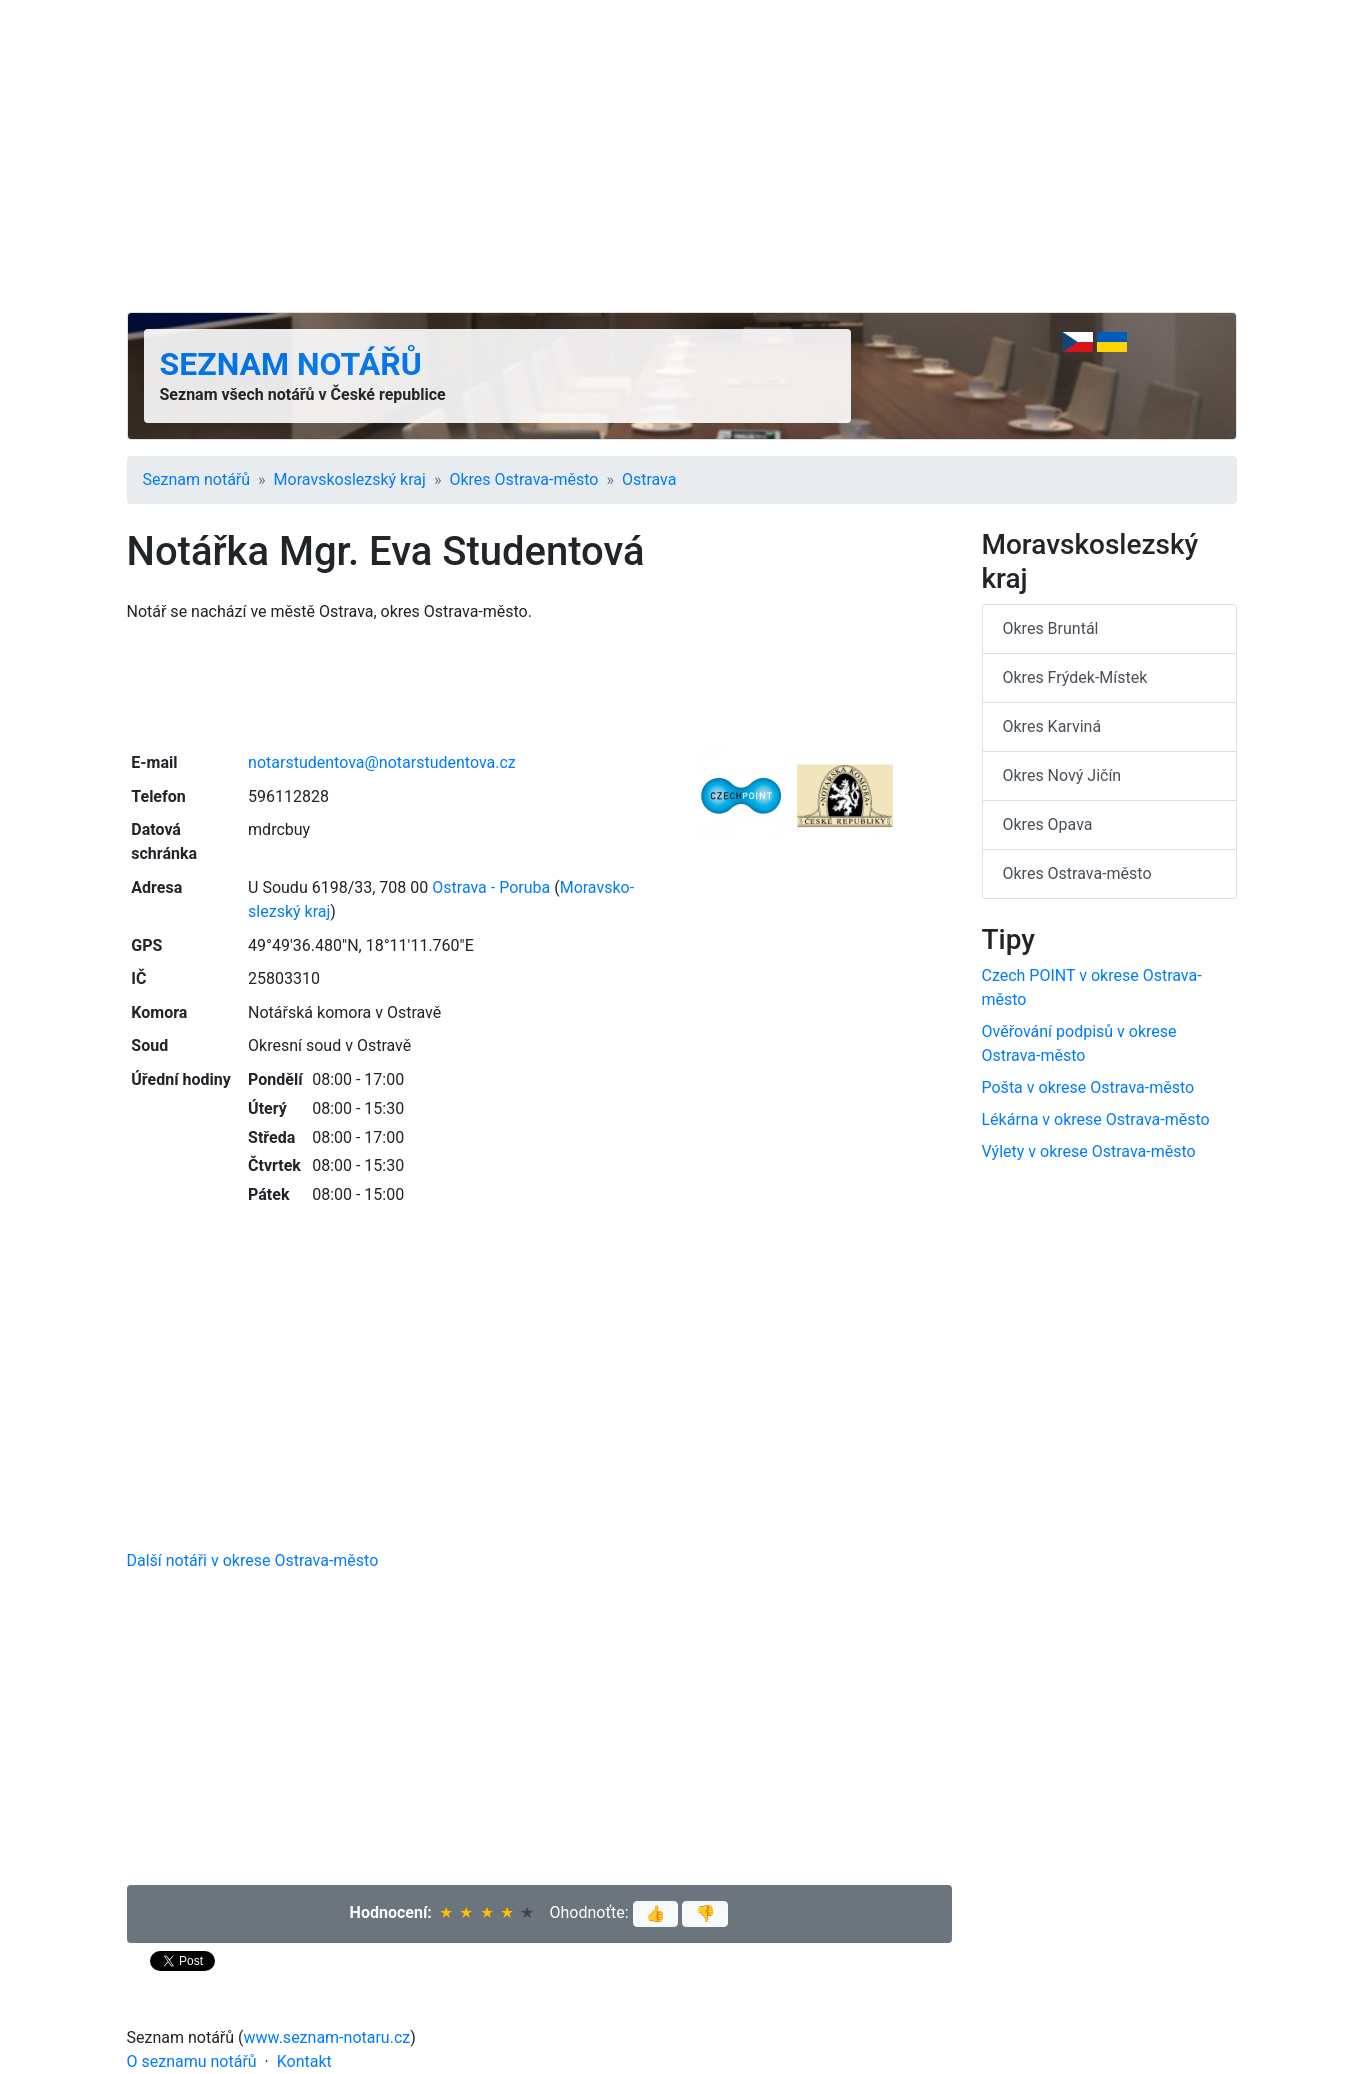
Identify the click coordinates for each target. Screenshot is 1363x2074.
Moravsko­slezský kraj (350, 479)
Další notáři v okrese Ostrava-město (253, 1560)
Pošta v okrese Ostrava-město (1088, 1087)
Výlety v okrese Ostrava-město (1089, 1151)
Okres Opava (1048, 824)
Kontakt (304, 2061)
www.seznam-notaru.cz (327, 2037)
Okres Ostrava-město (523, 479)
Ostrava (649, 479)
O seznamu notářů (192, 2061)
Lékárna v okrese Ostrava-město (1096, 1119)
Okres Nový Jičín (1062, 775)
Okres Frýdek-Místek (1075, 677)
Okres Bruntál (1051, 628)
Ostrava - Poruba (491, 887)
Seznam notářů (291, 364)
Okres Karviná (1052, 726)
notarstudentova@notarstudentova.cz (382, 762)
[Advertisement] (682, 156)
